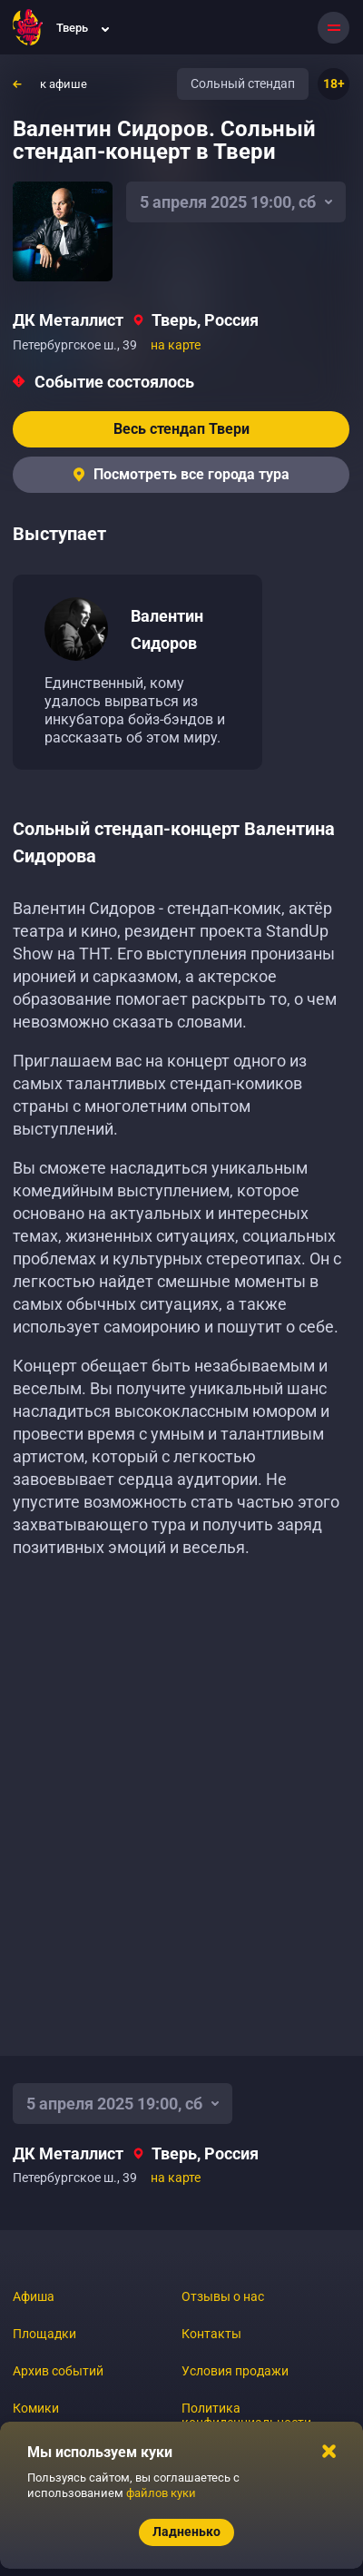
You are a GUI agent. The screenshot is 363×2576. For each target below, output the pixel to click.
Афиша (33, 2296)
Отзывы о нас (223, 2296)
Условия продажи (235, 2371)
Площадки (44, 2333)
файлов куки (161, 2493)
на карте (176, 345)
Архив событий (58, 2371)
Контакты (211, 2333)
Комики (36, 2408)
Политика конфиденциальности (246, 2415)
